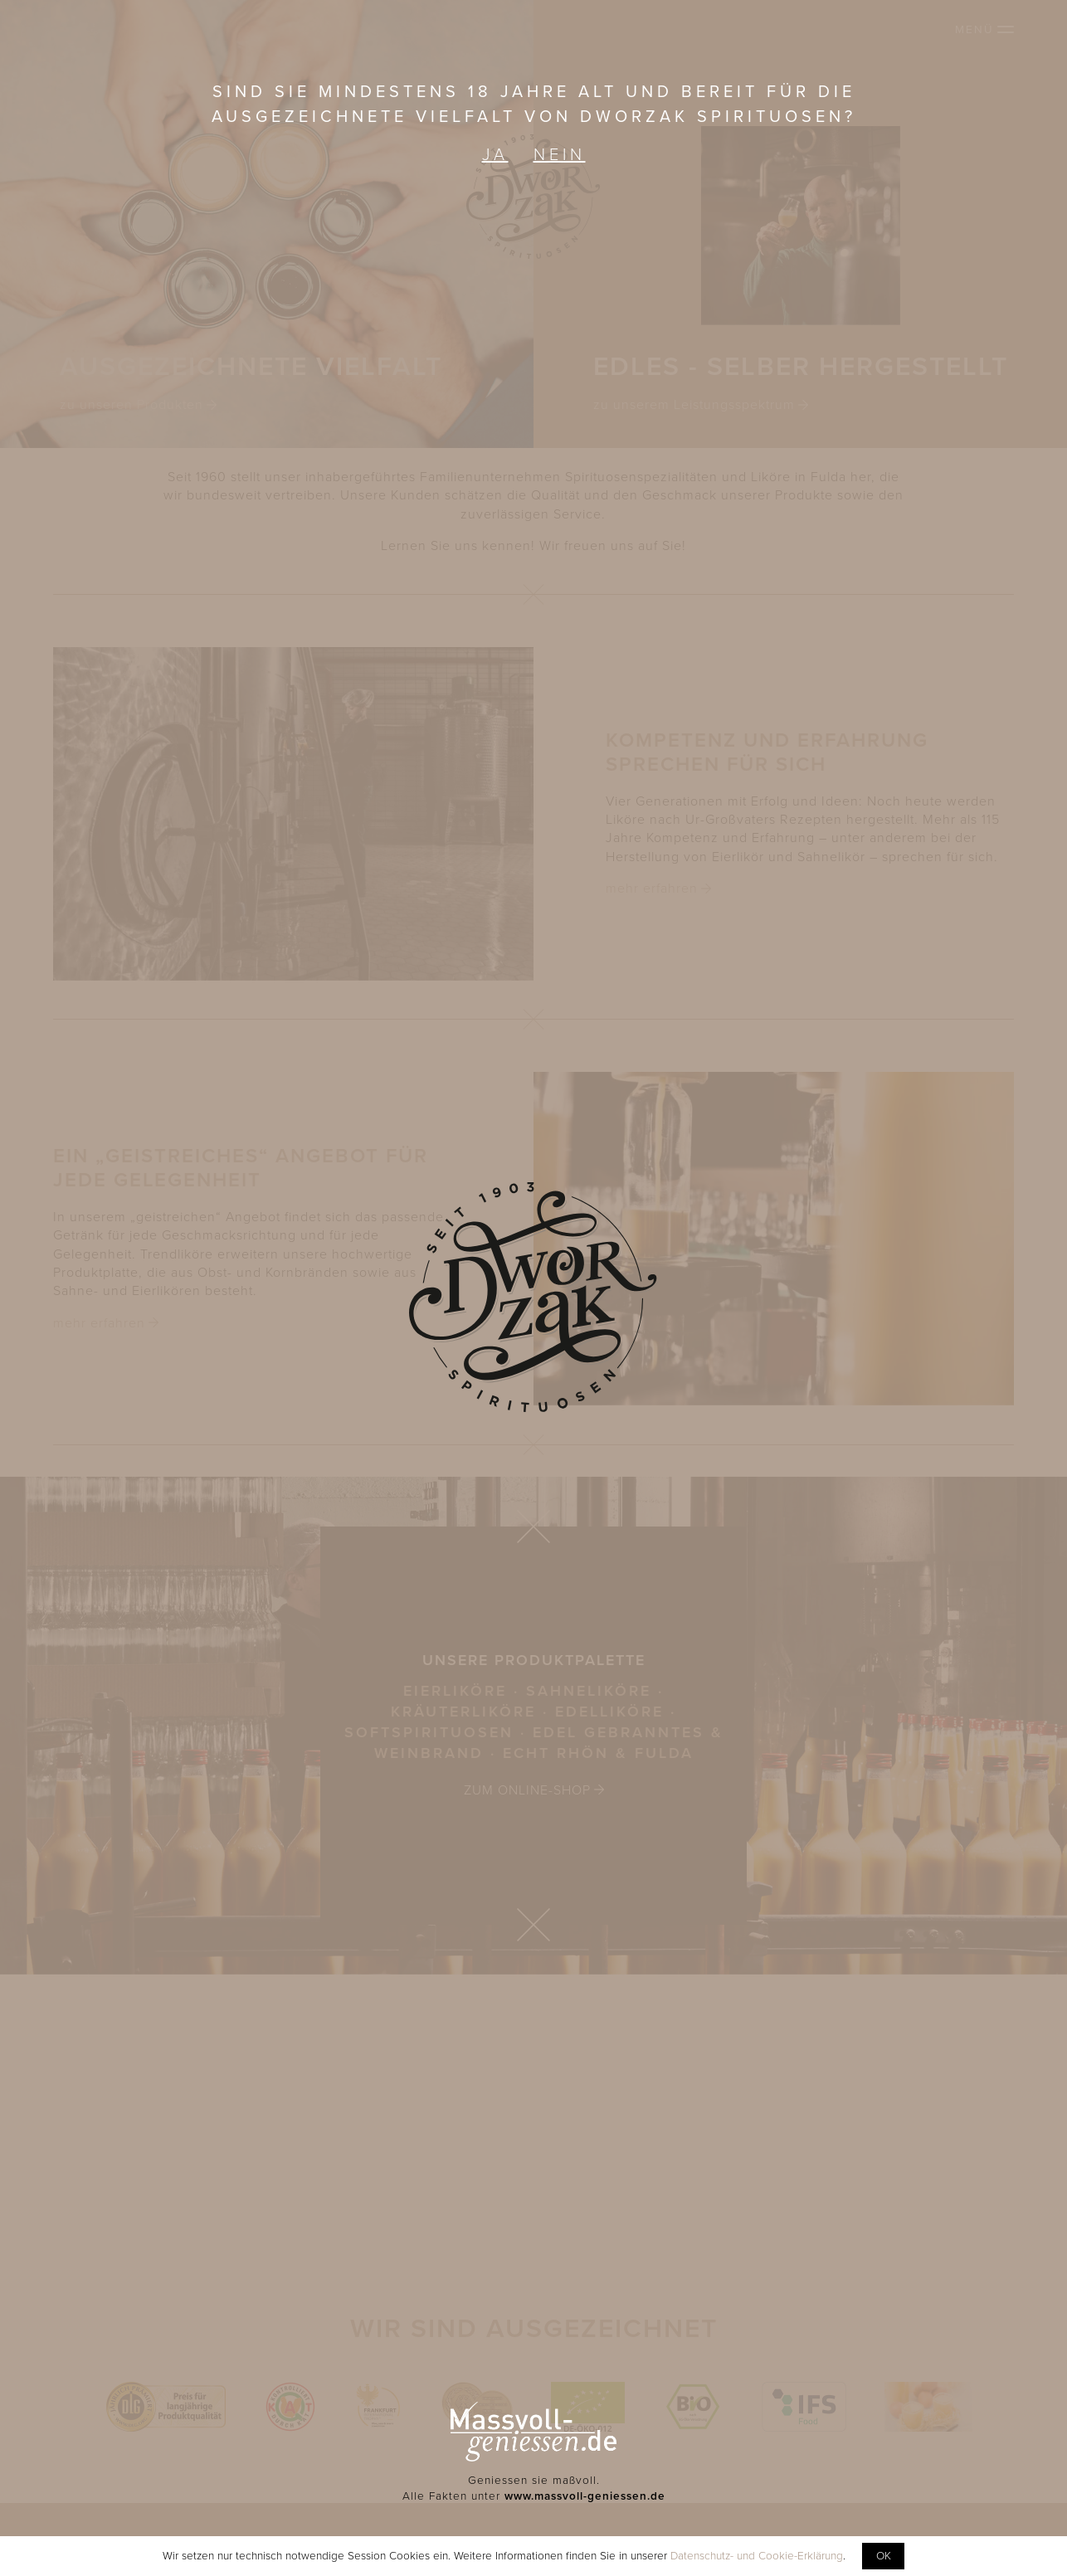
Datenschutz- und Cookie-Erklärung (756, 2556)
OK (883, 2556)
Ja (495, 155)
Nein (560, 155)
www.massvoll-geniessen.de (584, 2496)
